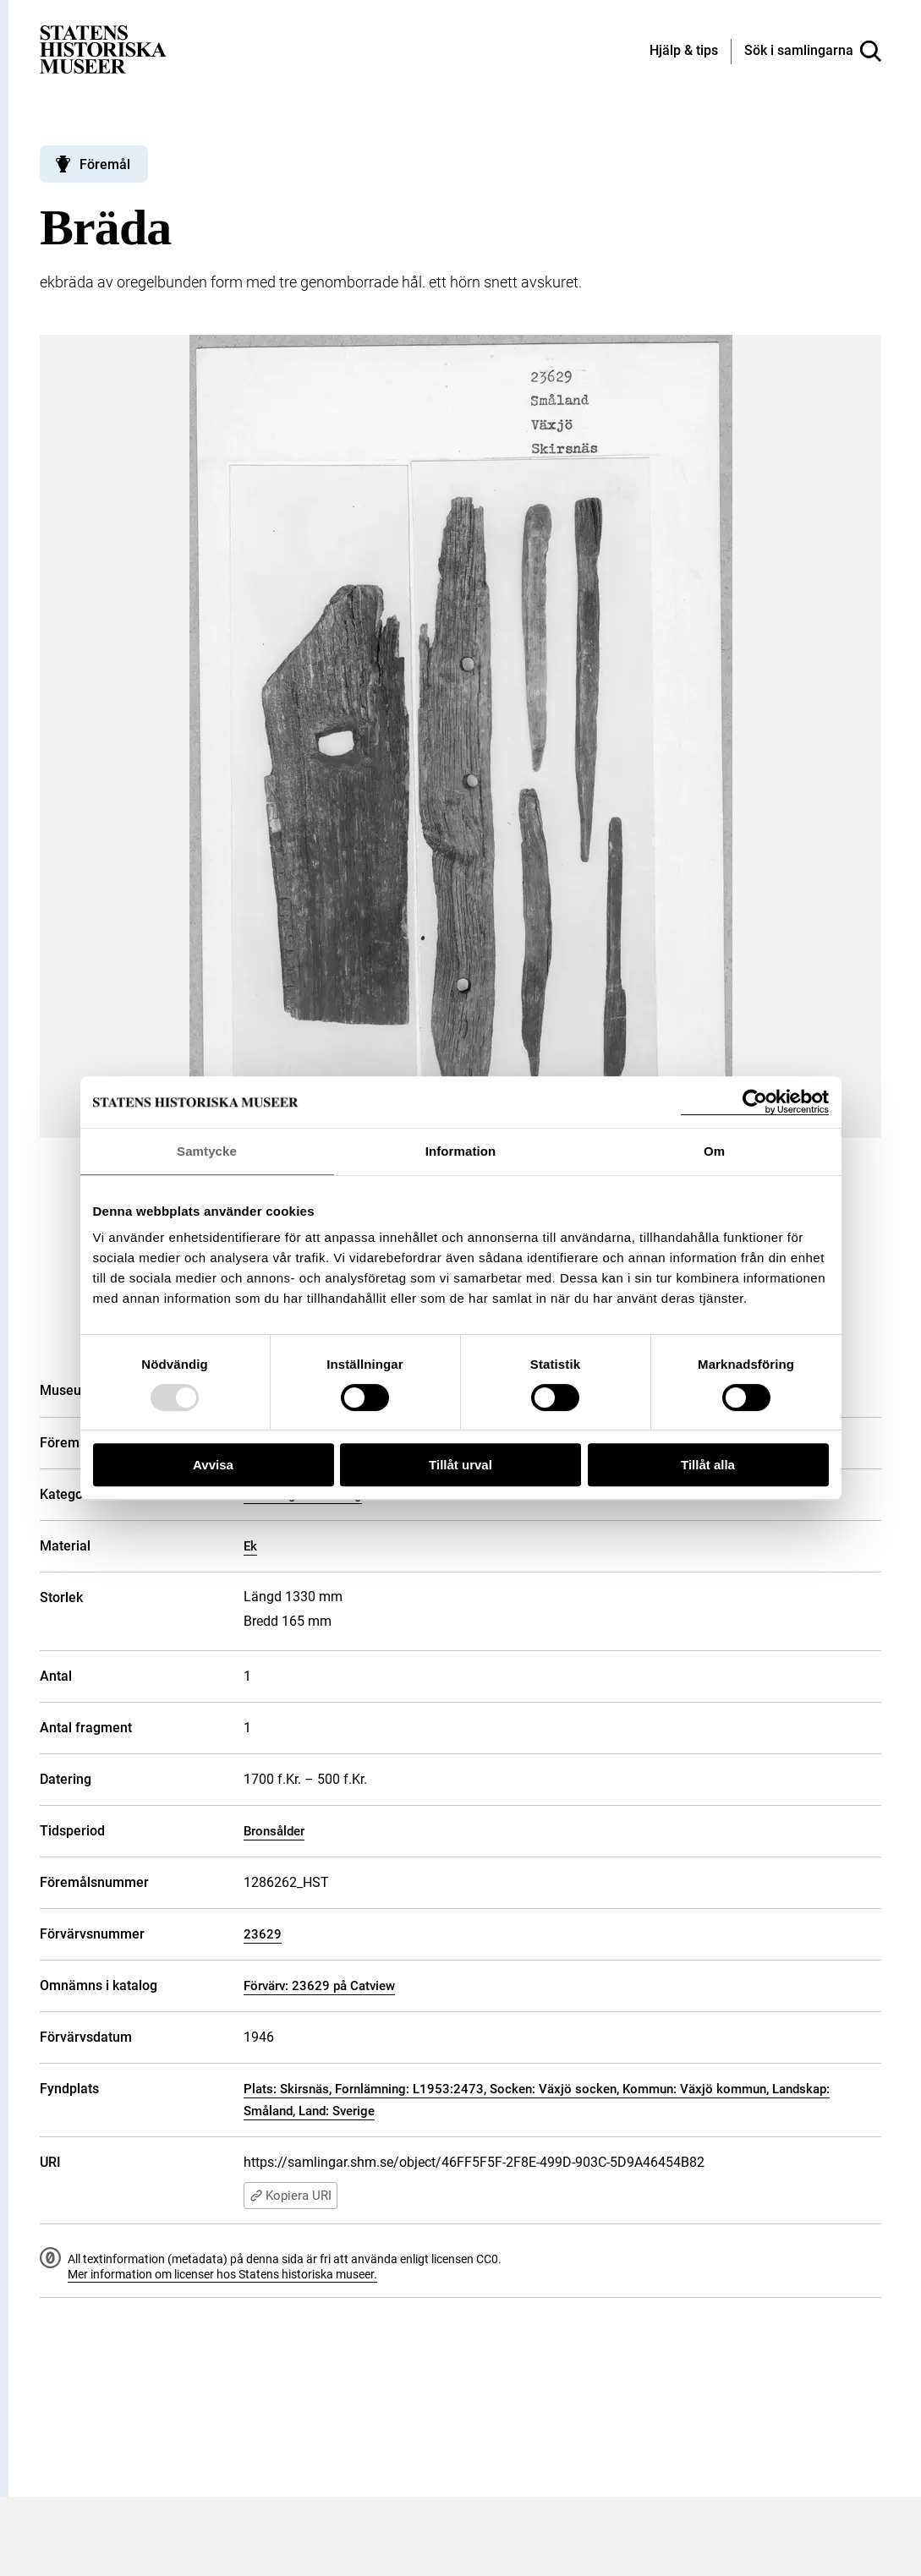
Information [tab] (460, 1151)
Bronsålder (274, 1831)
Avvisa (213, 1465)
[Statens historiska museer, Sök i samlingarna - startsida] (103, 48)
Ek (250, 1546)
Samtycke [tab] (207, 1151)
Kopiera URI (290, 2195)
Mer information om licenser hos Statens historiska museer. (222, 2274)
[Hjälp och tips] (684, 51)
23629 (263, 1934)
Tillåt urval (460, 1465)
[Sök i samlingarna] (812, 52)
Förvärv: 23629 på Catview (319, 1986)
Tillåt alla (708, 1465)
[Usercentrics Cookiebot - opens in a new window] (755, 1102)
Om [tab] (714, 1151)
